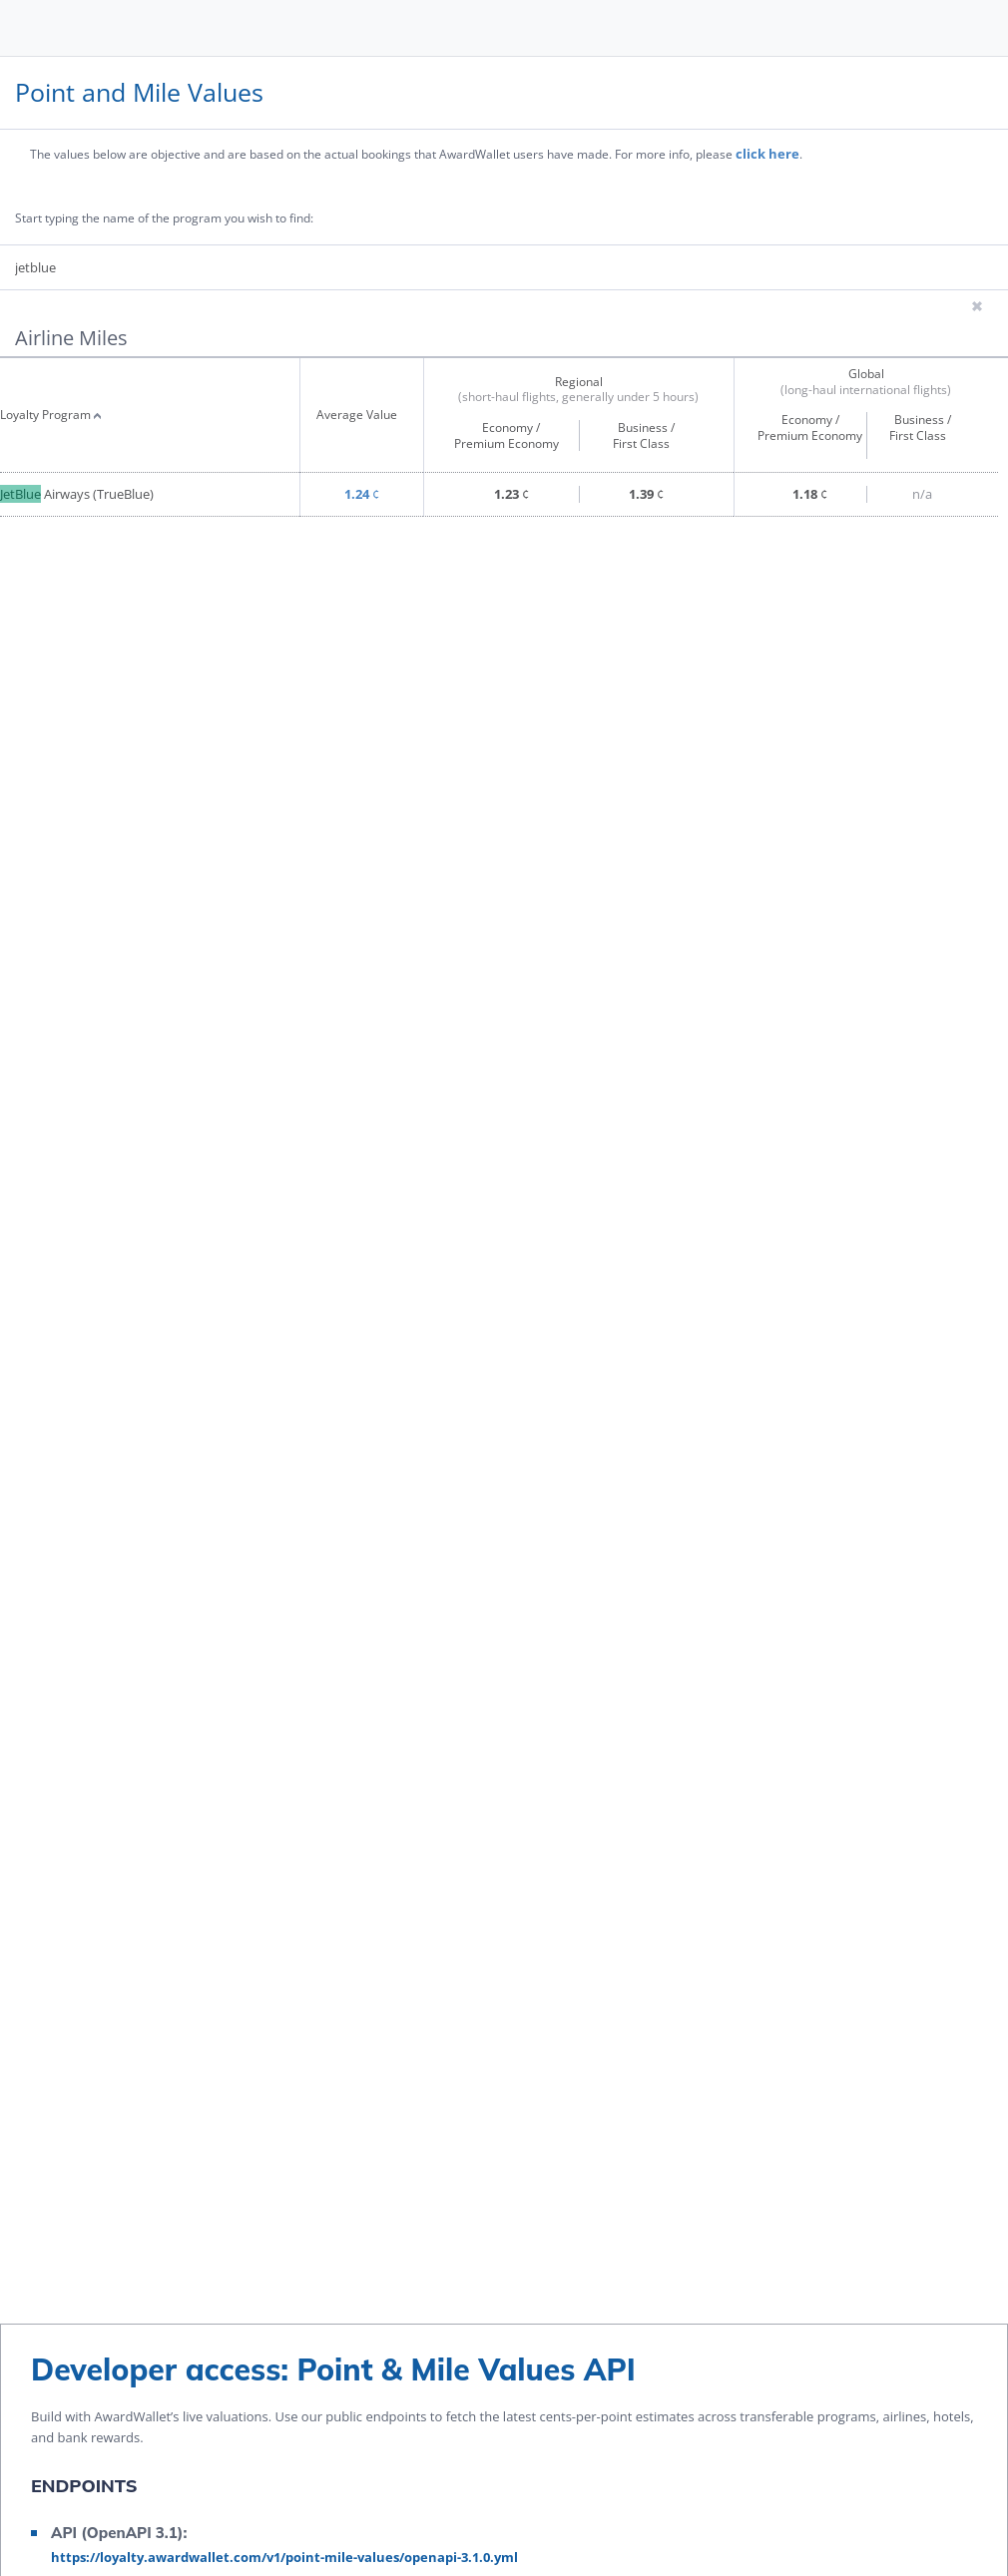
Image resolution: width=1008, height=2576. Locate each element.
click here (767, 154)
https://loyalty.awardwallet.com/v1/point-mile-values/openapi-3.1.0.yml (284, 2557)
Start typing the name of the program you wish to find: (164, 219)
